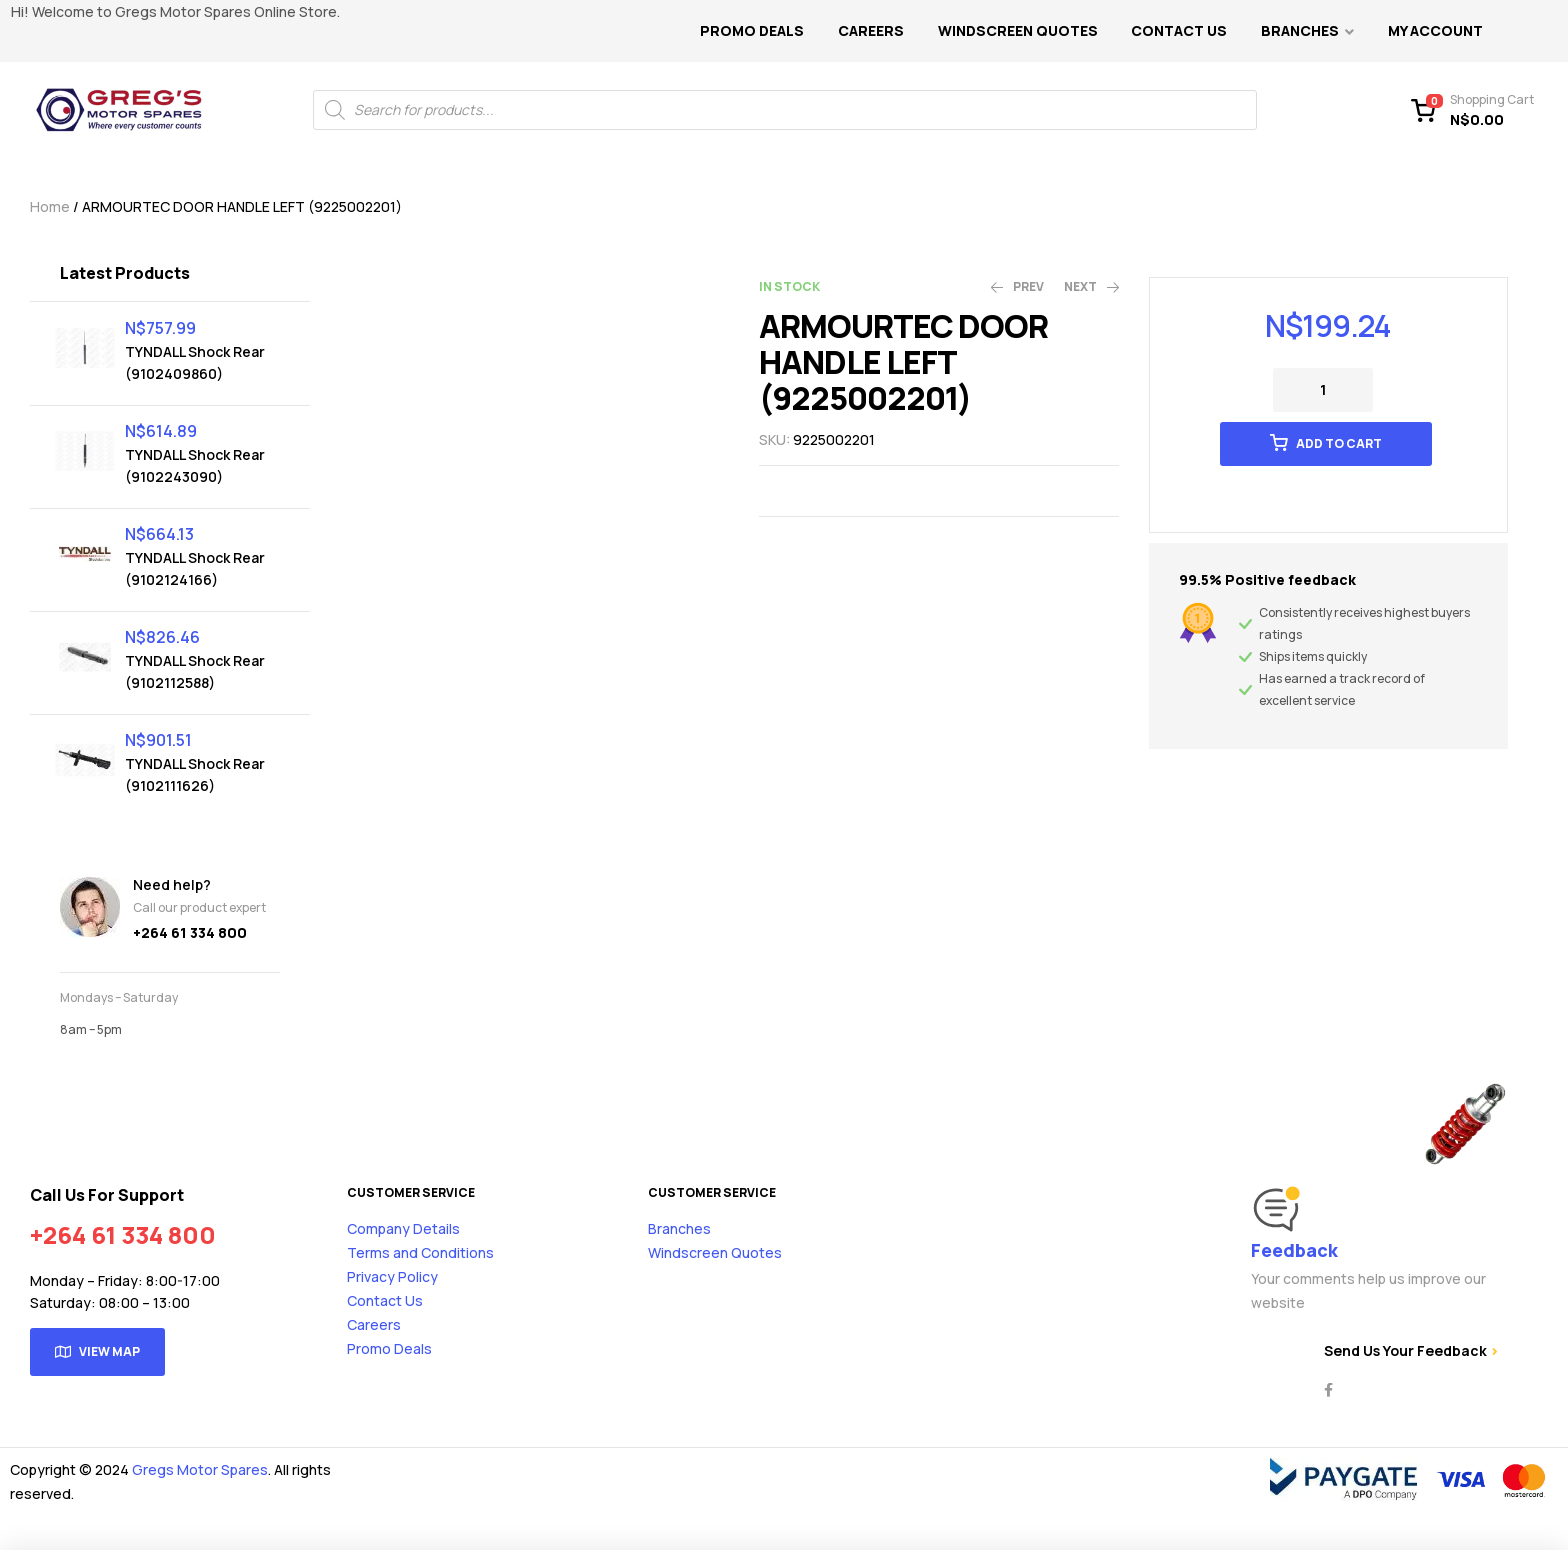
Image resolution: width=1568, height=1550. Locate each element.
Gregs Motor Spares (200, 1469)
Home (50, 206)
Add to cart (1339, 443)
